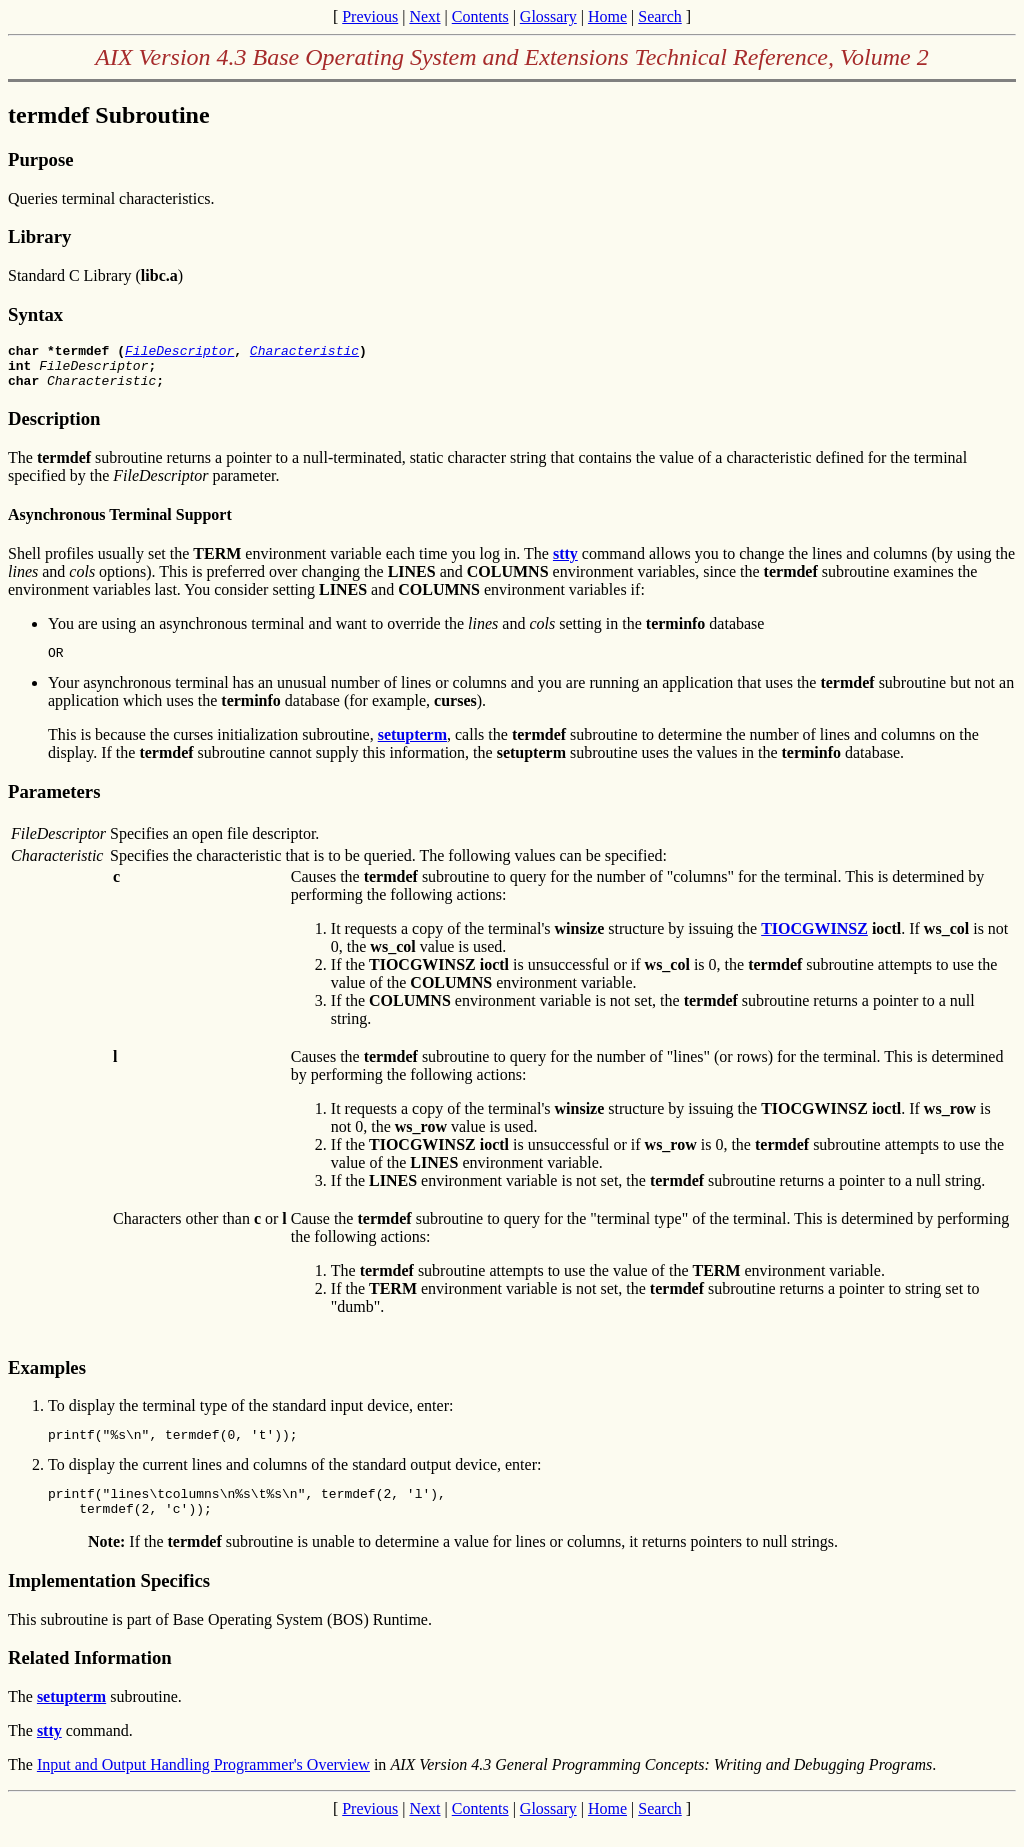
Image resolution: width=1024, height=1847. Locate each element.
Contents (480, 16)
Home (607, 16)
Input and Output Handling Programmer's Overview (203, 1785)
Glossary (548, 16)
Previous (370, 16)
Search (660, 16)
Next (424, 16)
